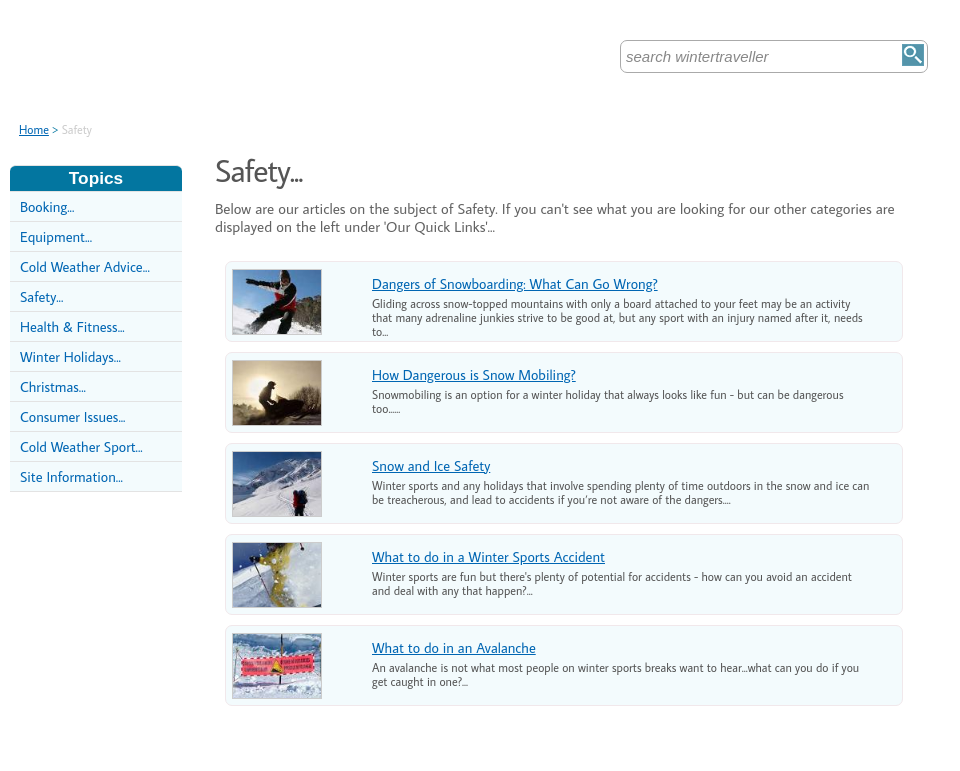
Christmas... (53, 386)
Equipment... (56, 236)
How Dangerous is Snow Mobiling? (474, 374)
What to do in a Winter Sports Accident (488, 556)
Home (34, 129)
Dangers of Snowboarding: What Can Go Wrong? (515, 283)
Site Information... (71, 476)
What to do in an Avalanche (454, 647)
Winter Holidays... (70, 356)
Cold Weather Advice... (85, 266)
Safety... (41, 296)
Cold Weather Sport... (81, 446)
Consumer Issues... (73, 416)
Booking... (47, 206)
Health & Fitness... (72, 326)
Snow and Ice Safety (431, 465)
